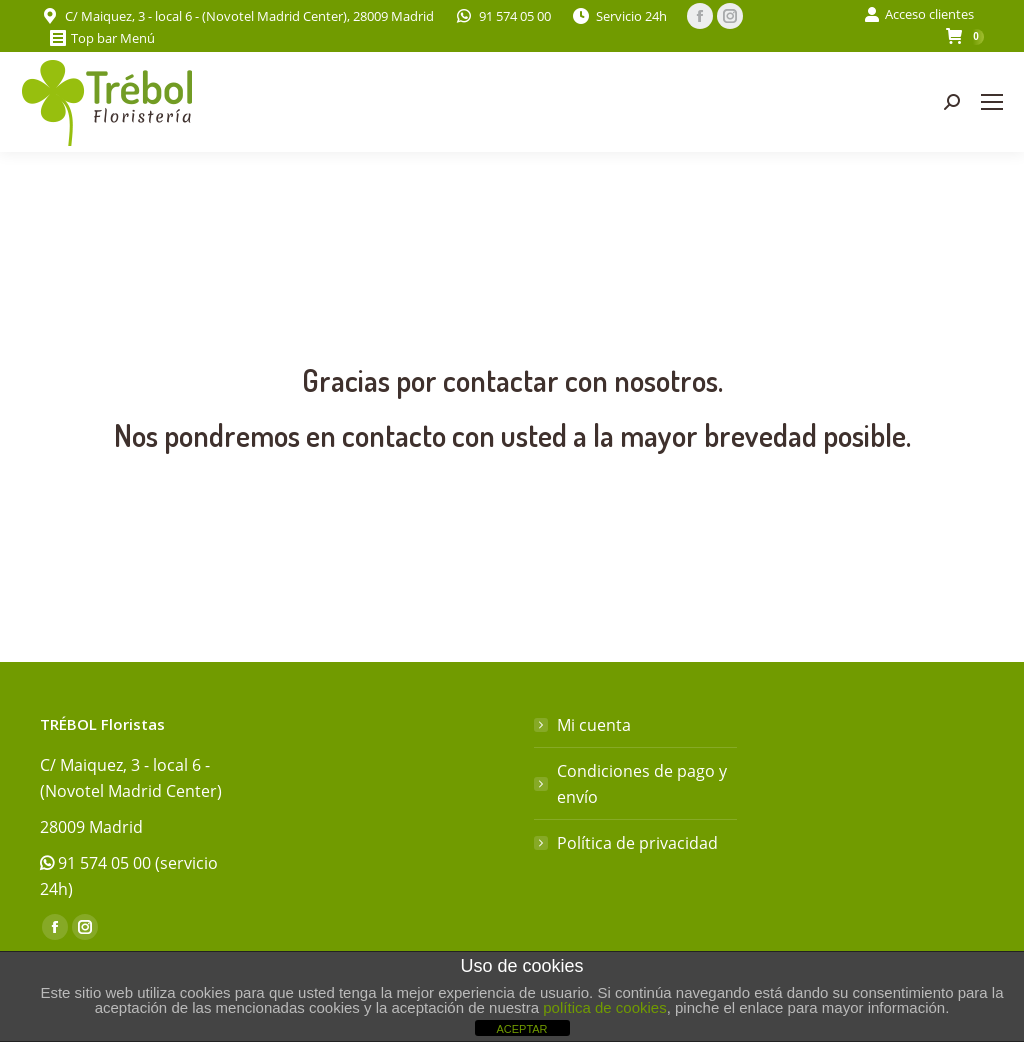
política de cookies (604, 1007)
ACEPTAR (521, 1029)
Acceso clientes (919, 14)
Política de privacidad (637, 843)
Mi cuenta (594, 725)
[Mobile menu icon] (992, 102)
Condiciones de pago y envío (642, 784)
